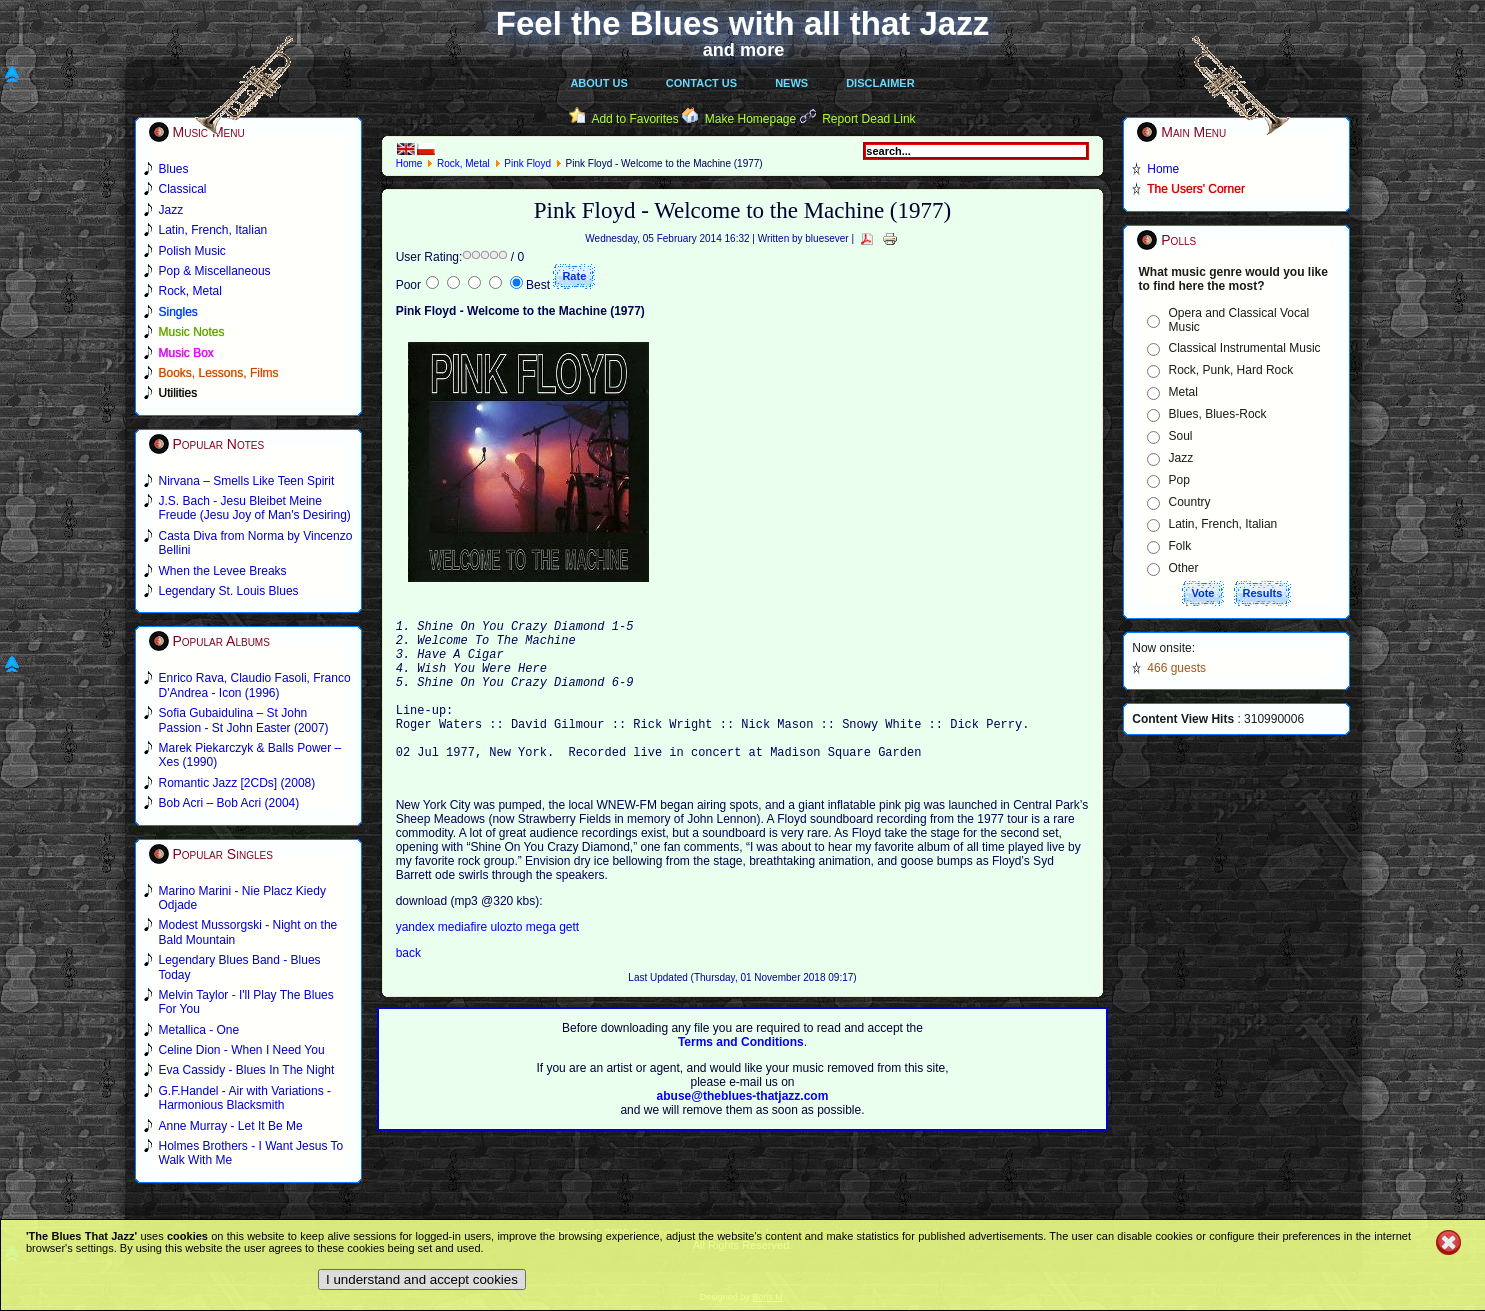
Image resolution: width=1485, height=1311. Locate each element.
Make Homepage (750, 119)
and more (744, 50)
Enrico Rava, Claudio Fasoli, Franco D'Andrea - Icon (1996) (255, 685)
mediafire (464, 960)
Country (1190, 502)
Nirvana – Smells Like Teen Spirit (247, 481)
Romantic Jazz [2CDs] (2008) (237, 783)
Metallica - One (199, 1030)
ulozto (506, 960)
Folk (1180, 546)
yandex (417, 960)
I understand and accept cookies (422, 1279)
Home (409, 163)
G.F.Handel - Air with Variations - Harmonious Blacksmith (245, 1098)
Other (1184, 568)
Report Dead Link (868, 119)
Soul (1181, 436)
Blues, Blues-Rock (1218, 414)
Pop (1179, 480)
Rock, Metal (463, 163)
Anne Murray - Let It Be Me (231, 1126)
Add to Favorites (634, 119)
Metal (1183, 392)
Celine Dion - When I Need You (242, 1050)
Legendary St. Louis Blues (229, 591)
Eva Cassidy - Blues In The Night (247, 1070)
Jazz (1181, 458)
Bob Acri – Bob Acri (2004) (229, 803)
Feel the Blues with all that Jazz (742, 23)
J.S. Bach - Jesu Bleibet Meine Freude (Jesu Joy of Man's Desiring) (255, 508)
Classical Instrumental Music (1245, 348)
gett (569, 960)
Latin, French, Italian (1223, 524)
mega (542, 960)
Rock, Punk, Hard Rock (1231, 370)
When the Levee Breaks (223, 571)
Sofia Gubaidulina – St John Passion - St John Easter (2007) (244, 720)
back (408, 986)
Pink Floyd (527, 163)
